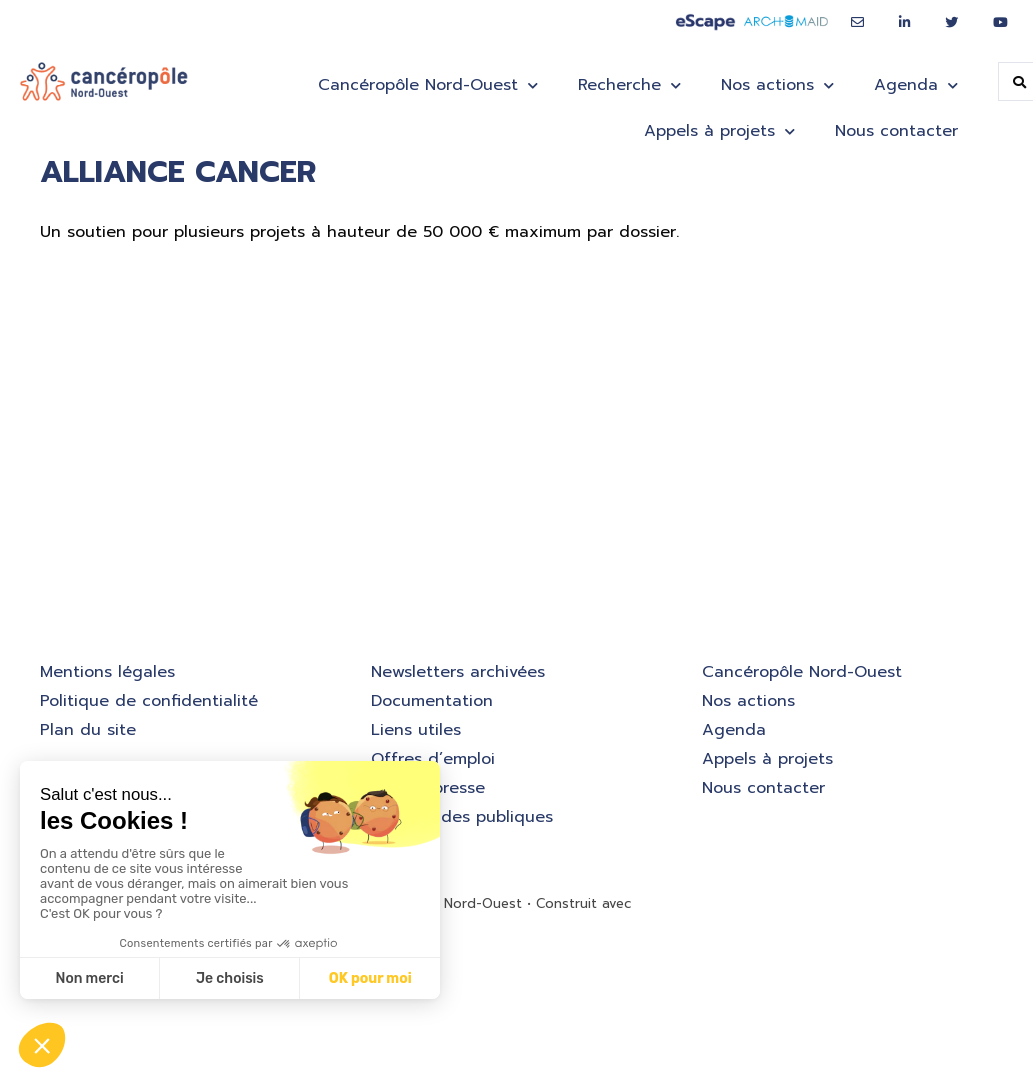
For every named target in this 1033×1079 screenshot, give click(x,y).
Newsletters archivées (458, 672)
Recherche (629, 85)
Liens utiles (416, 730)
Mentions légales (107, 672)
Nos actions (777, 85)
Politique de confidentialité (149, 701)
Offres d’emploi (433, 759)
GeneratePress (683, 903)
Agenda (916, 85)
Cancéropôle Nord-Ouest (428, 85)
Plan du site (88, 730)
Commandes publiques (462, 817)
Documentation (432, 701)
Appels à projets (719, 131)
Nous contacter (896, 131)
